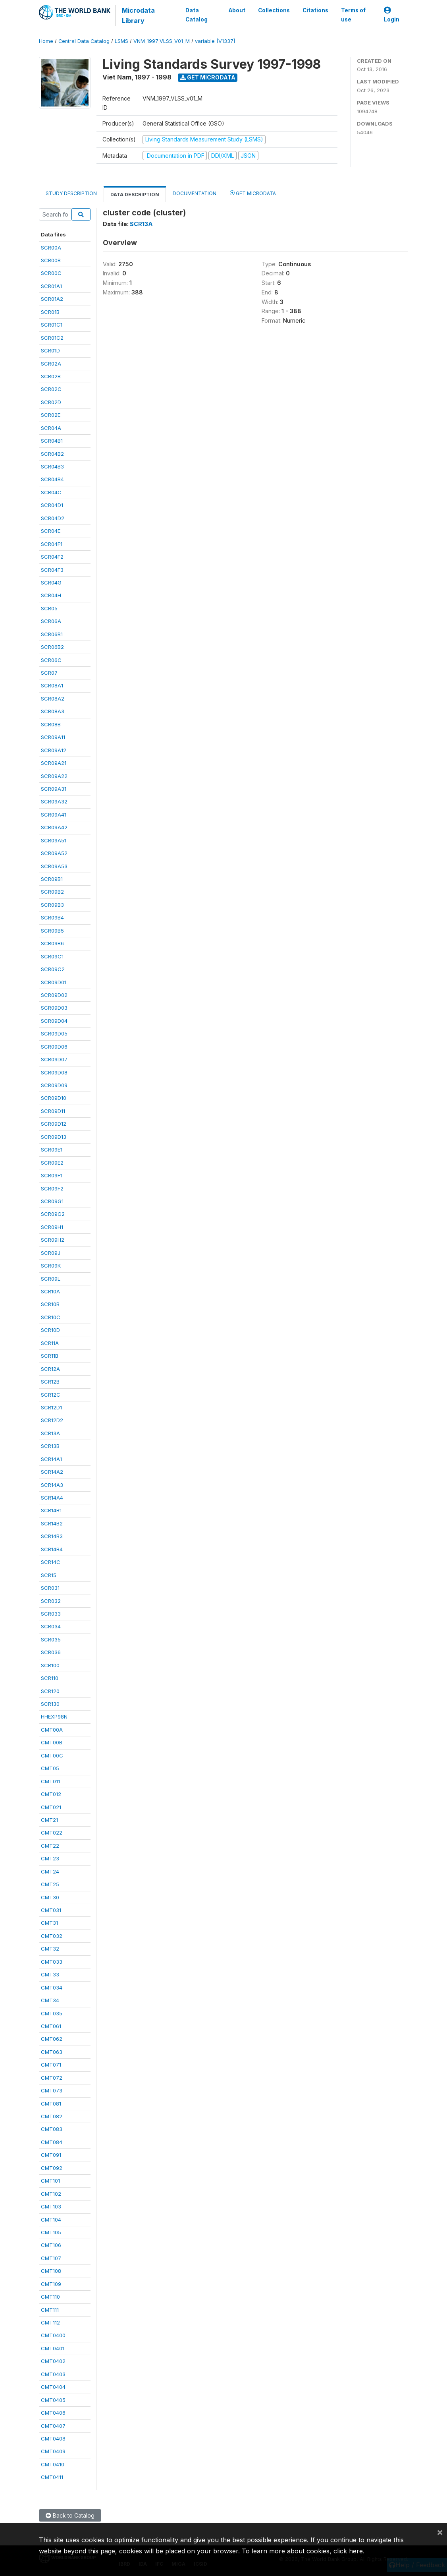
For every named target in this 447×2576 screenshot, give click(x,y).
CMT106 (51, 2245)
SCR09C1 (52, 956)
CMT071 (51, 2064)
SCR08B (51, 724)
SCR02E (50, 415)
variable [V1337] (215, 41)
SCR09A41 (53, 814)
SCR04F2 (52, 557)
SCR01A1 (51, 286)
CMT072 (51, 2078)
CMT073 (51, 2090)
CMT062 (51, 2039)
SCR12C (50, 1395)
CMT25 (50, 1884)
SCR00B (51, 260)
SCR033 (51, 1613)
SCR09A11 (53, 737)
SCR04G (51, 582)
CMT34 (50, 2000)
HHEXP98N (54, 1716)
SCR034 (51, 1626)
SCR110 (49, 1678)
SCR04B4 (52, 479)
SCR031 (50, 1588)
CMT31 (49, 1923)
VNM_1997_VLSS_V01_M (161, 41)
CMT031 (51, 1910)
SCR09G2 (53, 1214)
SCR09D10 (53, 1098)
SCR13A (50, 1433)
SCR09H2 (52, 1240)
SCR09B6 (52, 943)
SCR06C (51, 660)
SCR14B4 (52, 1549)
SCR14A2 (52, 1472)
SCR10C (50, 1317)
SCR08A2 (52, 698)
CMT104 (51, 2219)
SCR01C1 (51, 324)
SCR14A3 (52, 1485)
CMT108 (51, 2271)
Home (46, 41)
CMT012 (51, 1794)
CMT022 (51, 1832)
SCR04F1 (51, 544)
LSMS (121, 41)
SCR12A (50, 1369)
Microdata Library (137, 15)
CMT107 (51, 2258)
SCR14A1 (51, 1459)
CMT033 (51, 1962)
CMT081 (51, 2103)
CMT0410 (52, 2464)
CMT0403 (53, 2374)
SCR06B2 (52, 647)
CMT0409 (53, 2451)
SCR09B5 (52, 930)
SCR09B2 (52, 891)
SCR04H (51, 595)
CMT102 (51, 2194)
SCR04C (51, 492)
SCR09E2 (52, 1162)
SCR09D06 (54, 1046)
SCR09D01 (53, 982)
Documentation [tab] (194, 193)
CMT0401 (52, 2348)
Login (391, 15)
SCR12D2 (52, 1420)
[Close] (440, 2532)
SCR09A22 (54, 776)
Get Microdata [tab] (253, 193)
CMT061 (51, 2026)
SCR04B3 (52, 466)
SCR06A (51, 621)
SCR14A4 (52, 1497)
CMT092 (51, 2168)
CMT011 (50, 1781)
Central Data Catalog (84, 41)
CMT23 (50, 1858)
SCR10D (50, 1330)
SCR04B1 (52, 440)
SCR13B (50, 1446)
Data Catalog (196, 14)
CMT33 (50, 1974)
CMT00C (52, 1755)
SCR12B (50, 1381)
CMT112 (50, 2322)
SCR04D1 (52, 505)
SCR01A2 (52, 299)
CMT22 (50, 1845)
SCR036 (51, 1652)
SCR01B (50, 312)
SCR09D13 (53, 1137)
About (237, 10)
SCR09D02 (54, 995)
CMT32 (50, 1948)
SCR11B (49, 1356)
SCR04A (51, 428)
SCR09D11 (53, 1111)
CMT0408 (53, 2438)
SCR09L (50, 1278)
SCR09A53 (54, 866)
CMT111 (50, 2310)
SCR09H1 (52, 1227)
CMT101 (50, 2180)
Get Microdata (207, 77)
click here (348, 2551)
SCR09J (50, 1253)
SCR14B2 (52, 1523)
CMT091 (51, 2155)
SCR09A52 (54, 853)
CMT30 (50, 1897)
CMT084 (51, 2142)
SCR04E (50, 531)
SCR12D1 (51, 1407)
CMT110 (50, 2296)
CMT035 (51, 2013)
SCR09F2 (52, 1188)
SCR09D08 (54, 1072)
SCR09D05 (54, 1033)
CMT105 (51, 2232)
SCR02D (51, 402)
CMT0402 (53, 2361)
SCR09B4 (52, 917)
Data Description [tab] (134, 194)
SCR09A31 (53, 789)
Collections (274, 10)
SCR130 (50, 1704)
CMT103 (51, 2206)
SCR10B (50, 1304)
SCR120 (50, 1691)
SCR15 (48, 1575)
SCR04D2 (52, 518)
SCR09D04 (54, 1021)
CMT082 (51, 2116)
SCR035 (51, 1639)
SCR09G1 (52, 1201)
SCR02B (51, 376)
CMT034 (51, 1987)
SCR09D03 (54, 1007)
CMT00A (52, 1729)
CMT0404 (53, 2387)
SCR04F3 (52, 570)
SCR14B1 (51, 1510)
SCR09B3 (52, 905)
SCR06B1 (52, 634)
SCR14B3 (52, 1536)
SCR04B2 (52, 454)
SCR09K (51, 1265)
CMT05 (50, 1768)
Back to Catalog (70, 2515)
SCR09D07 (54, 1059)
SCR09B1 (52, 879)
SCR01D (50, 350)
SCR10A (50, 1291)
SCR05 (49, 608)
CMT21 (49, 1820)
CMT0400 (53, 2335)
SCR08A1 (52, 685)
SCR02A (51, 363)
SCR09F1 (51, 1175)
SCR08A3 (52, 711)
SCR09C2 (53, 969)
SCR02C (51, 389)
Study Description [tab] (71, 193)
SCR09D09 (54, 1085)
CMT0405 (53, 2400)
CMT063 (51, 2052)
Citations (315, 10)
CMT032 (51, 1936)
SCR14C (50, 1562)
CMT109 (51, 2284)
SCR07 (49, 673)
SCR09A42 (54, 827)
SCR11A (50, 1343)
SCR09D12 (53, 1124)
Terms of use (353, 14)
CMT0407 (53, 2426)
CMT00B (51, 1742)
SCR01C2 (52, 338)
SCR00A (51, 247)
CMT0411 (52, 2477)
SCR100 (50, 1665)
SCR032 (51, 1601)
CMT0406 (53, 2413)
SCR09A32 (54, 801)
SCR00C (51, 273)
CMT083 (51, 2129)
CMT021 (51, 1807)
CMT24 (50, 1871)
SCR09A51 (53, 840)
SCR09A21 (53, 763)
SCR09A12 (53, 750)
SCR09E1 (51, 1149)
